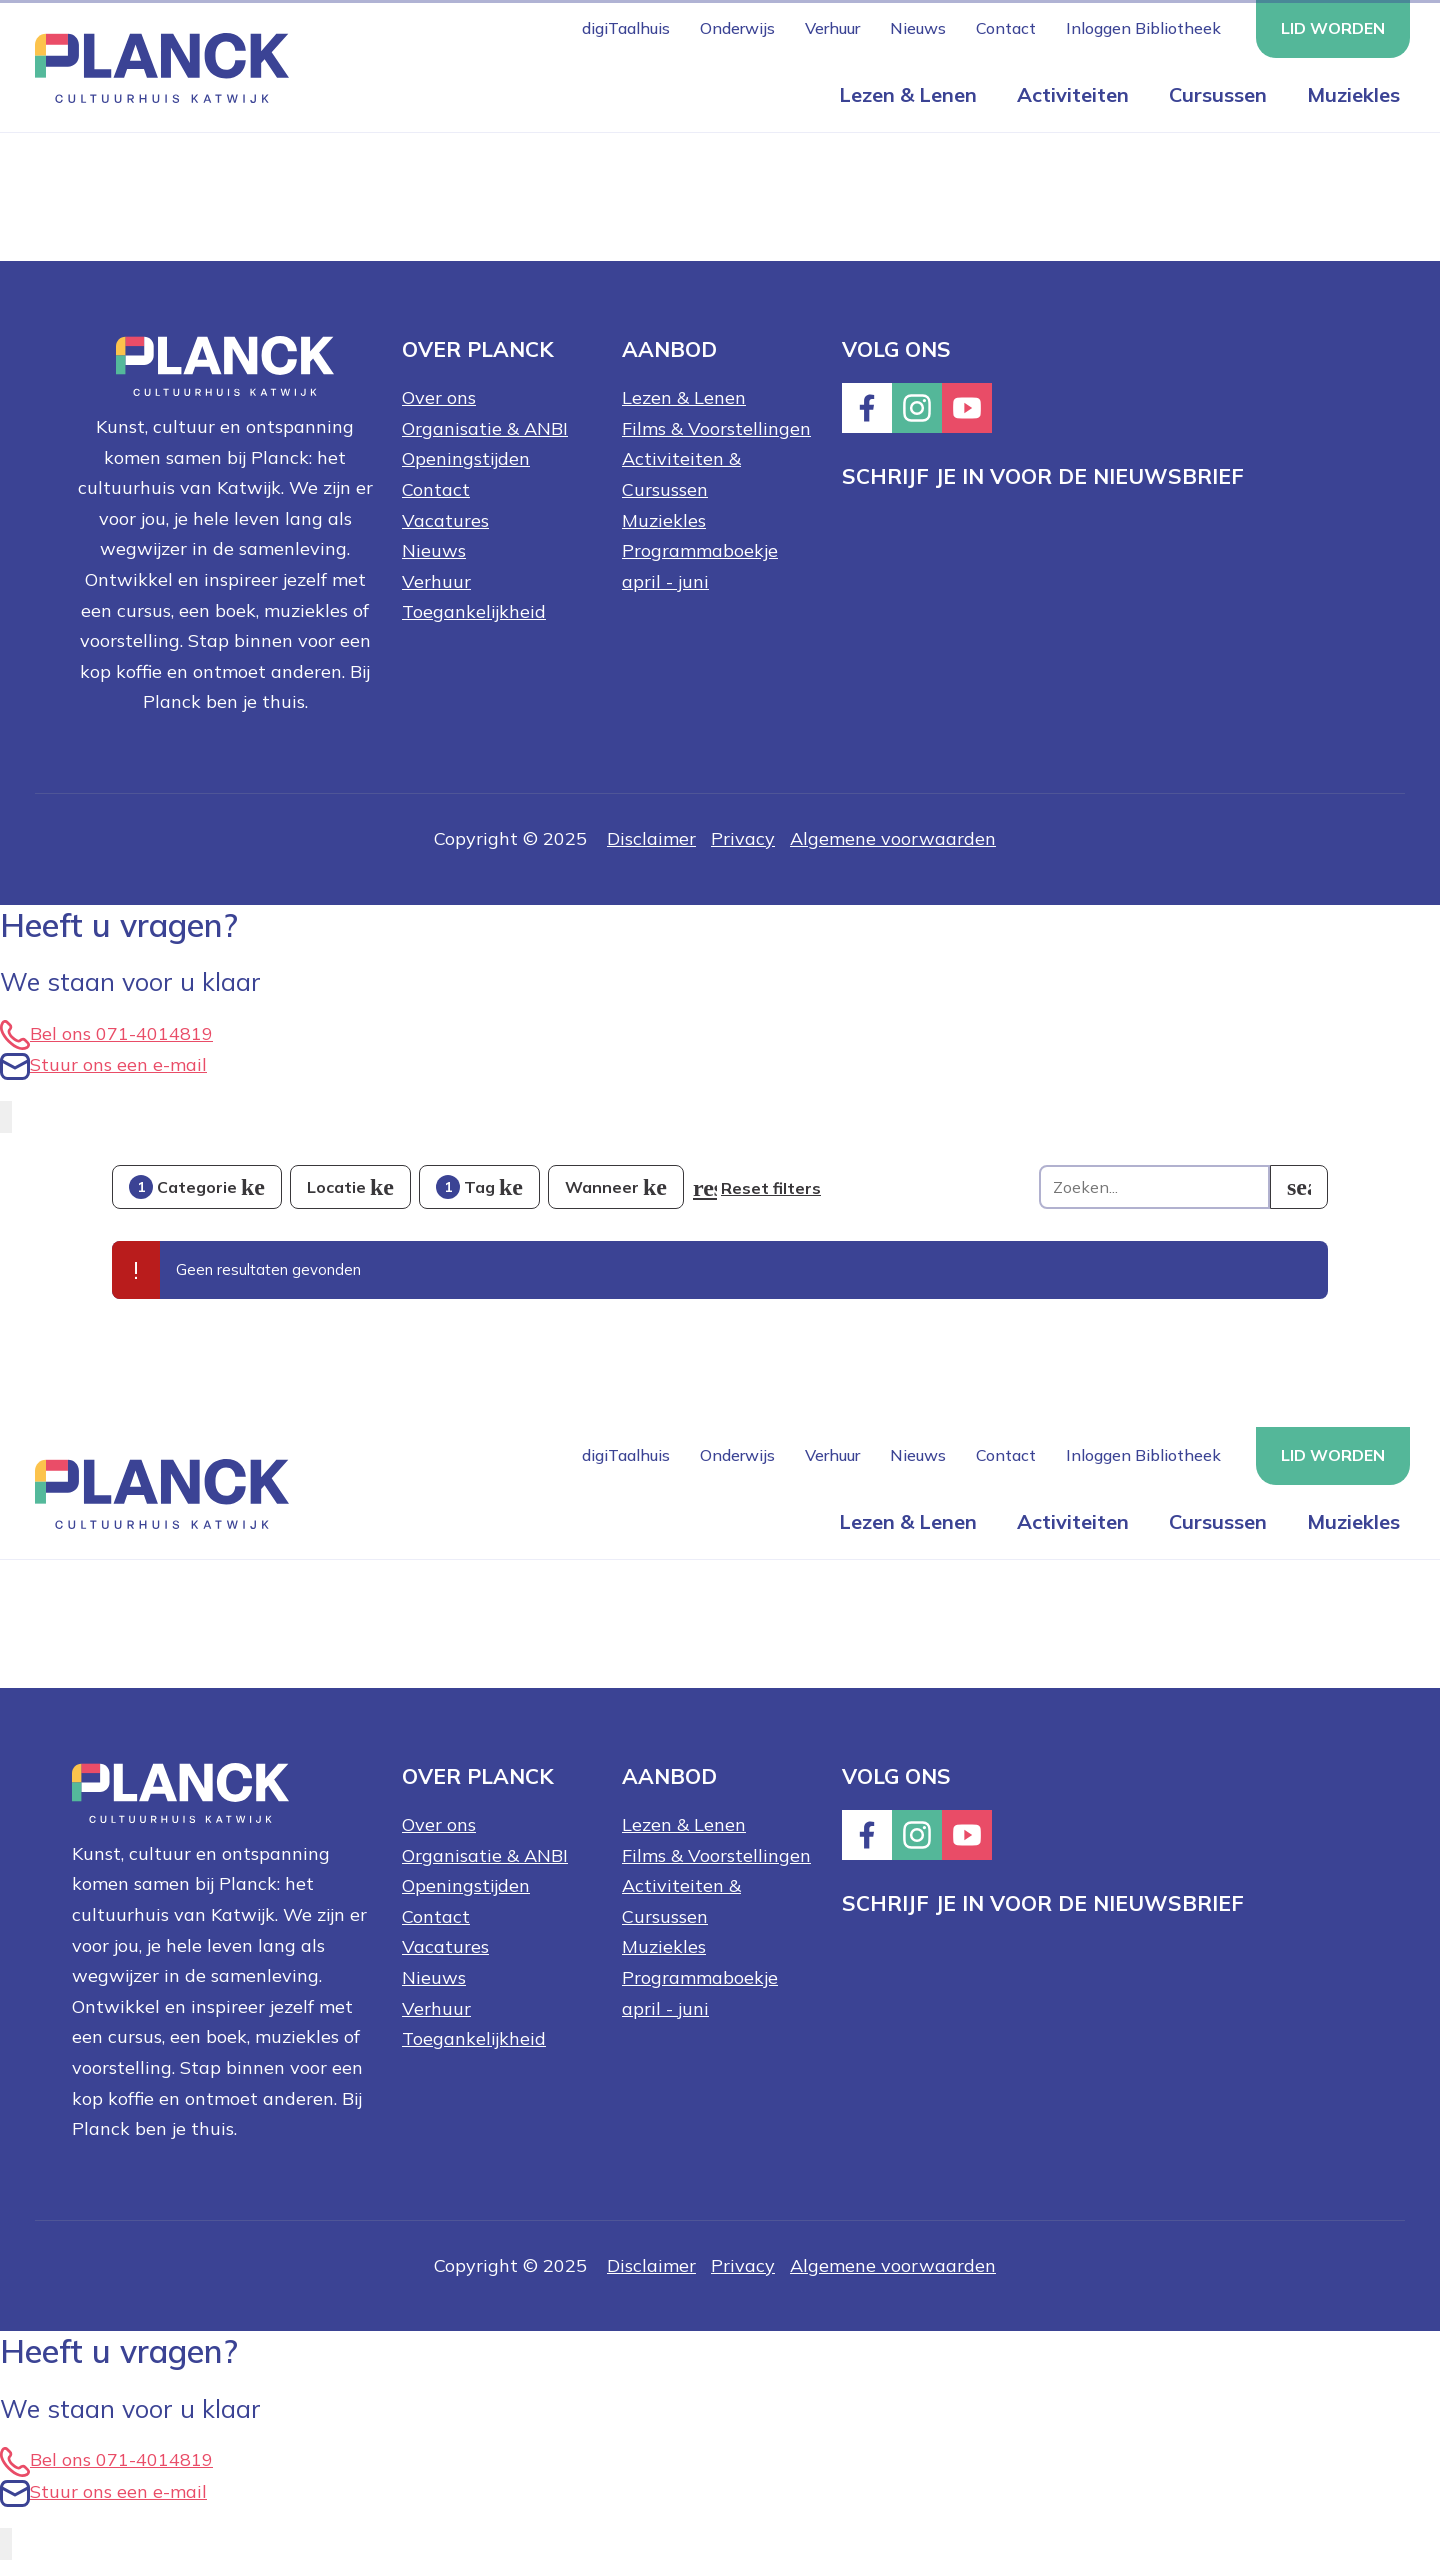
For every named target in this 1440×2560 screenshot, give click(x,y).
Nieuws (918, 28)
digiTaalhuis (626, 28)
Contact (1006, 28)
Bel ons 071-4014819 (106, 1033)
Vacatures (445, 520)
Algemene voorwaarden (893, 838)
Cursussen (1218, 94)
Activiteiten (1073, 94)
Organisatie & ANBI (485, 428)
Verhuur (832, 28)
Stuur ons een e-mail (103, 1064)
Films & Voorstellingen (716, 428)
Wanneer (602, 1187)
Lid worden (1333, 28)
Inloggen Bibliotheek (1143, 28)
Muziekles (1353, 94)
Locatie (336, 1187)
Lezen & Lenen (908, 94)
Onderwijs (737, 28)
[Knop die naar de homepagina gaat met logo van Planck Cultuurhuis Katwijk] (154, 66)
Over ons (439, 397)
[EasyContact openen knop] (6, 1117)
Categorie (183, 1187)
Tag (465, 1187)
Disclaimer (651, 838)
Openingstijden (466, 458)
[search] (1299, 1187)
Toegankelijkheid (474, 611)
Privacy (743, 838)
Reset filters (771, 1188)
